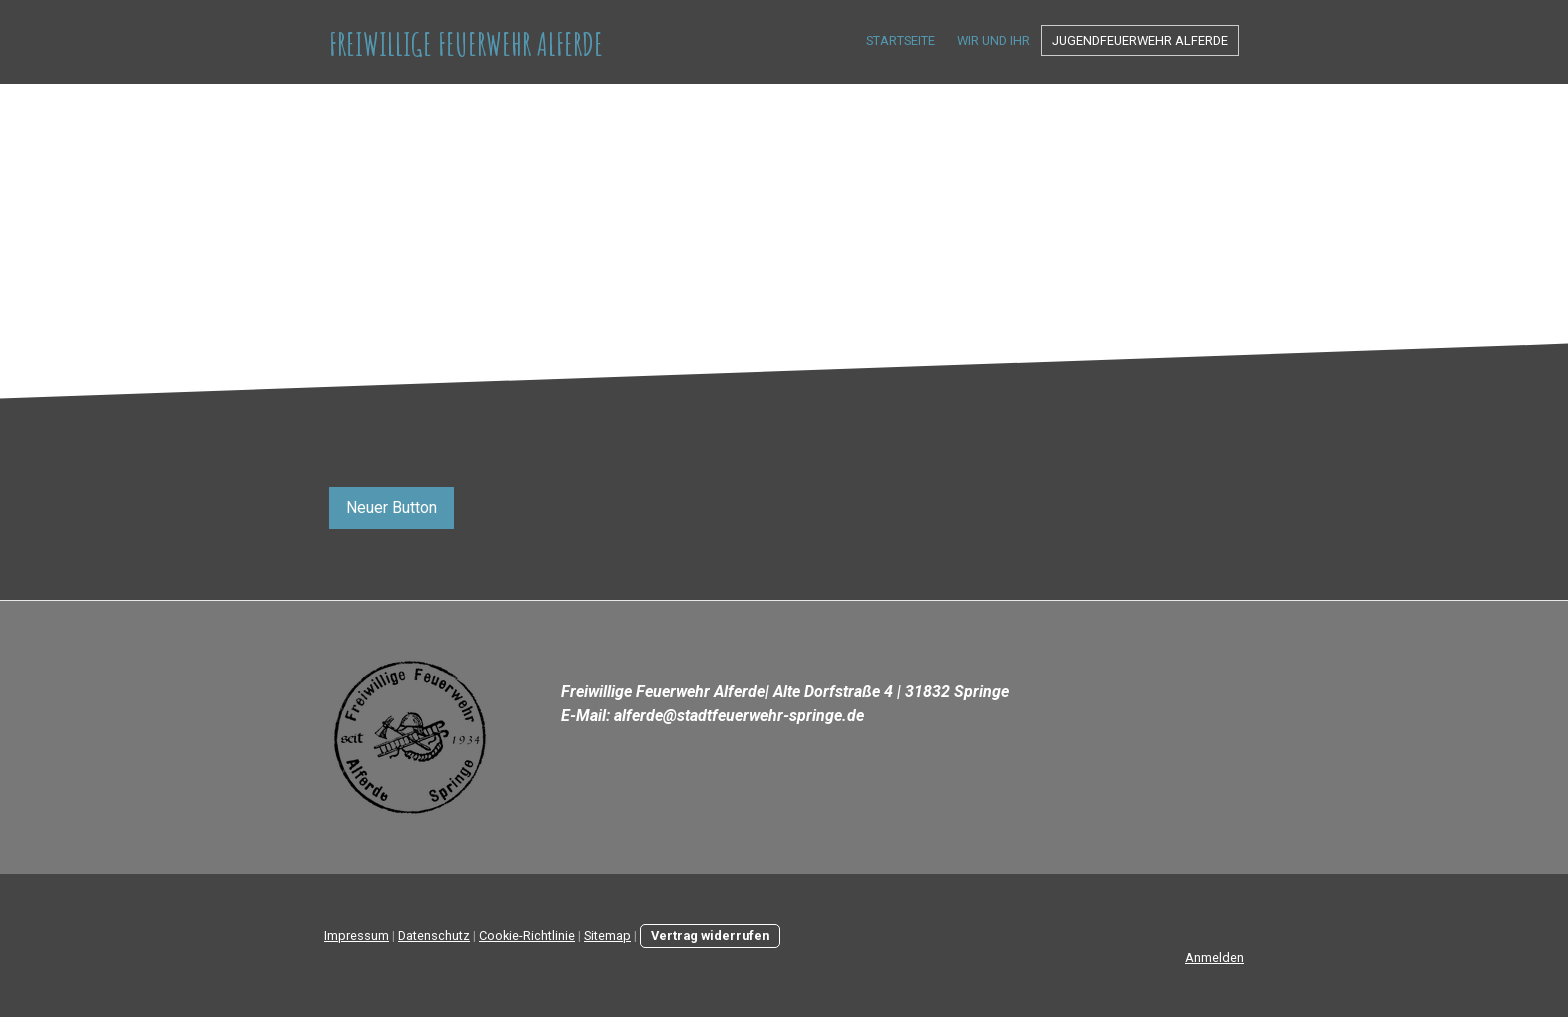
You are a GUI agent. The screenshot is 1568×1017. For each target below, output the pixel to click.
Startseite (900, 40)
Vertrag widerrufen (710, 935)
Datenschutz (434, 935)
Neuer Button (391, 507)
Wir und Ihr (993, 40)
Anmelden (1214, 957)
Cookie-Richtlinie (527, 935)
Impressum (356, 935)
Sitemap (607, 935)
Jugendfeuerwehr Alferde (1140, 40)
